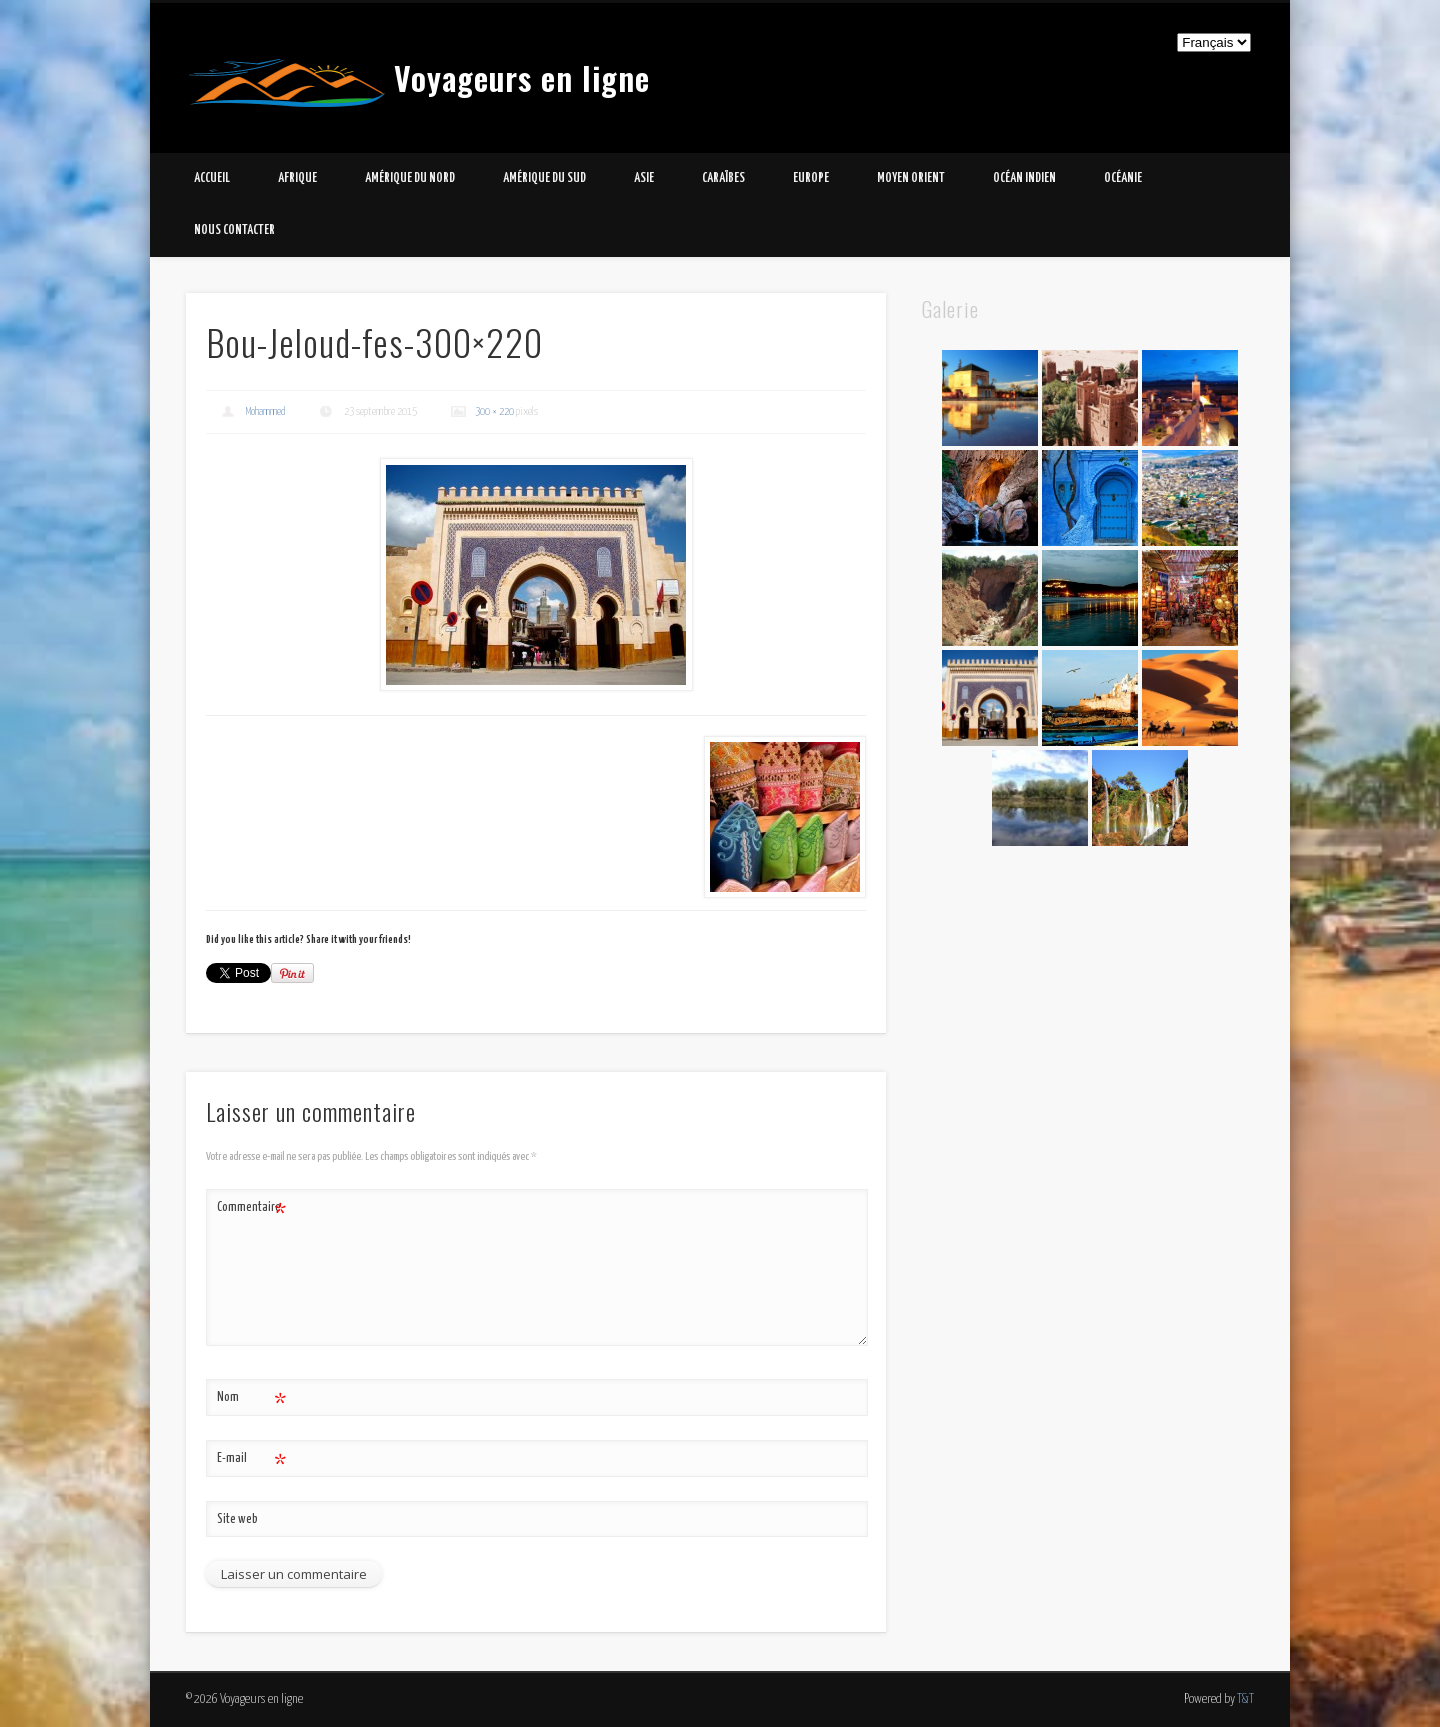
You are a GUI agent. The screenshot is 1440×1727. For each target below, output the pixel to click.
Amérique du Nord (410, 178)
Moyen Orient (911, 178)
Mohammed (266, 411)
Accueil (212, 178)
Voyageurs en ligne (522, 77)
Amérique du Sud (544, 178)
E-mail (251, 1459)
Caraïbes (723, 178)
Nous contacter (234, 230)
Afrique (297, 178)
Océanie (1123, 178)
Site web (237, 1519)
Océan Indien (1024, 178)
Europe (811, 178)
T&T (1245, 1699)
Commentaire (251, 1208)
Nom (251, 1398)
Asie (644, 178)
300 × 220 (494, 411)
